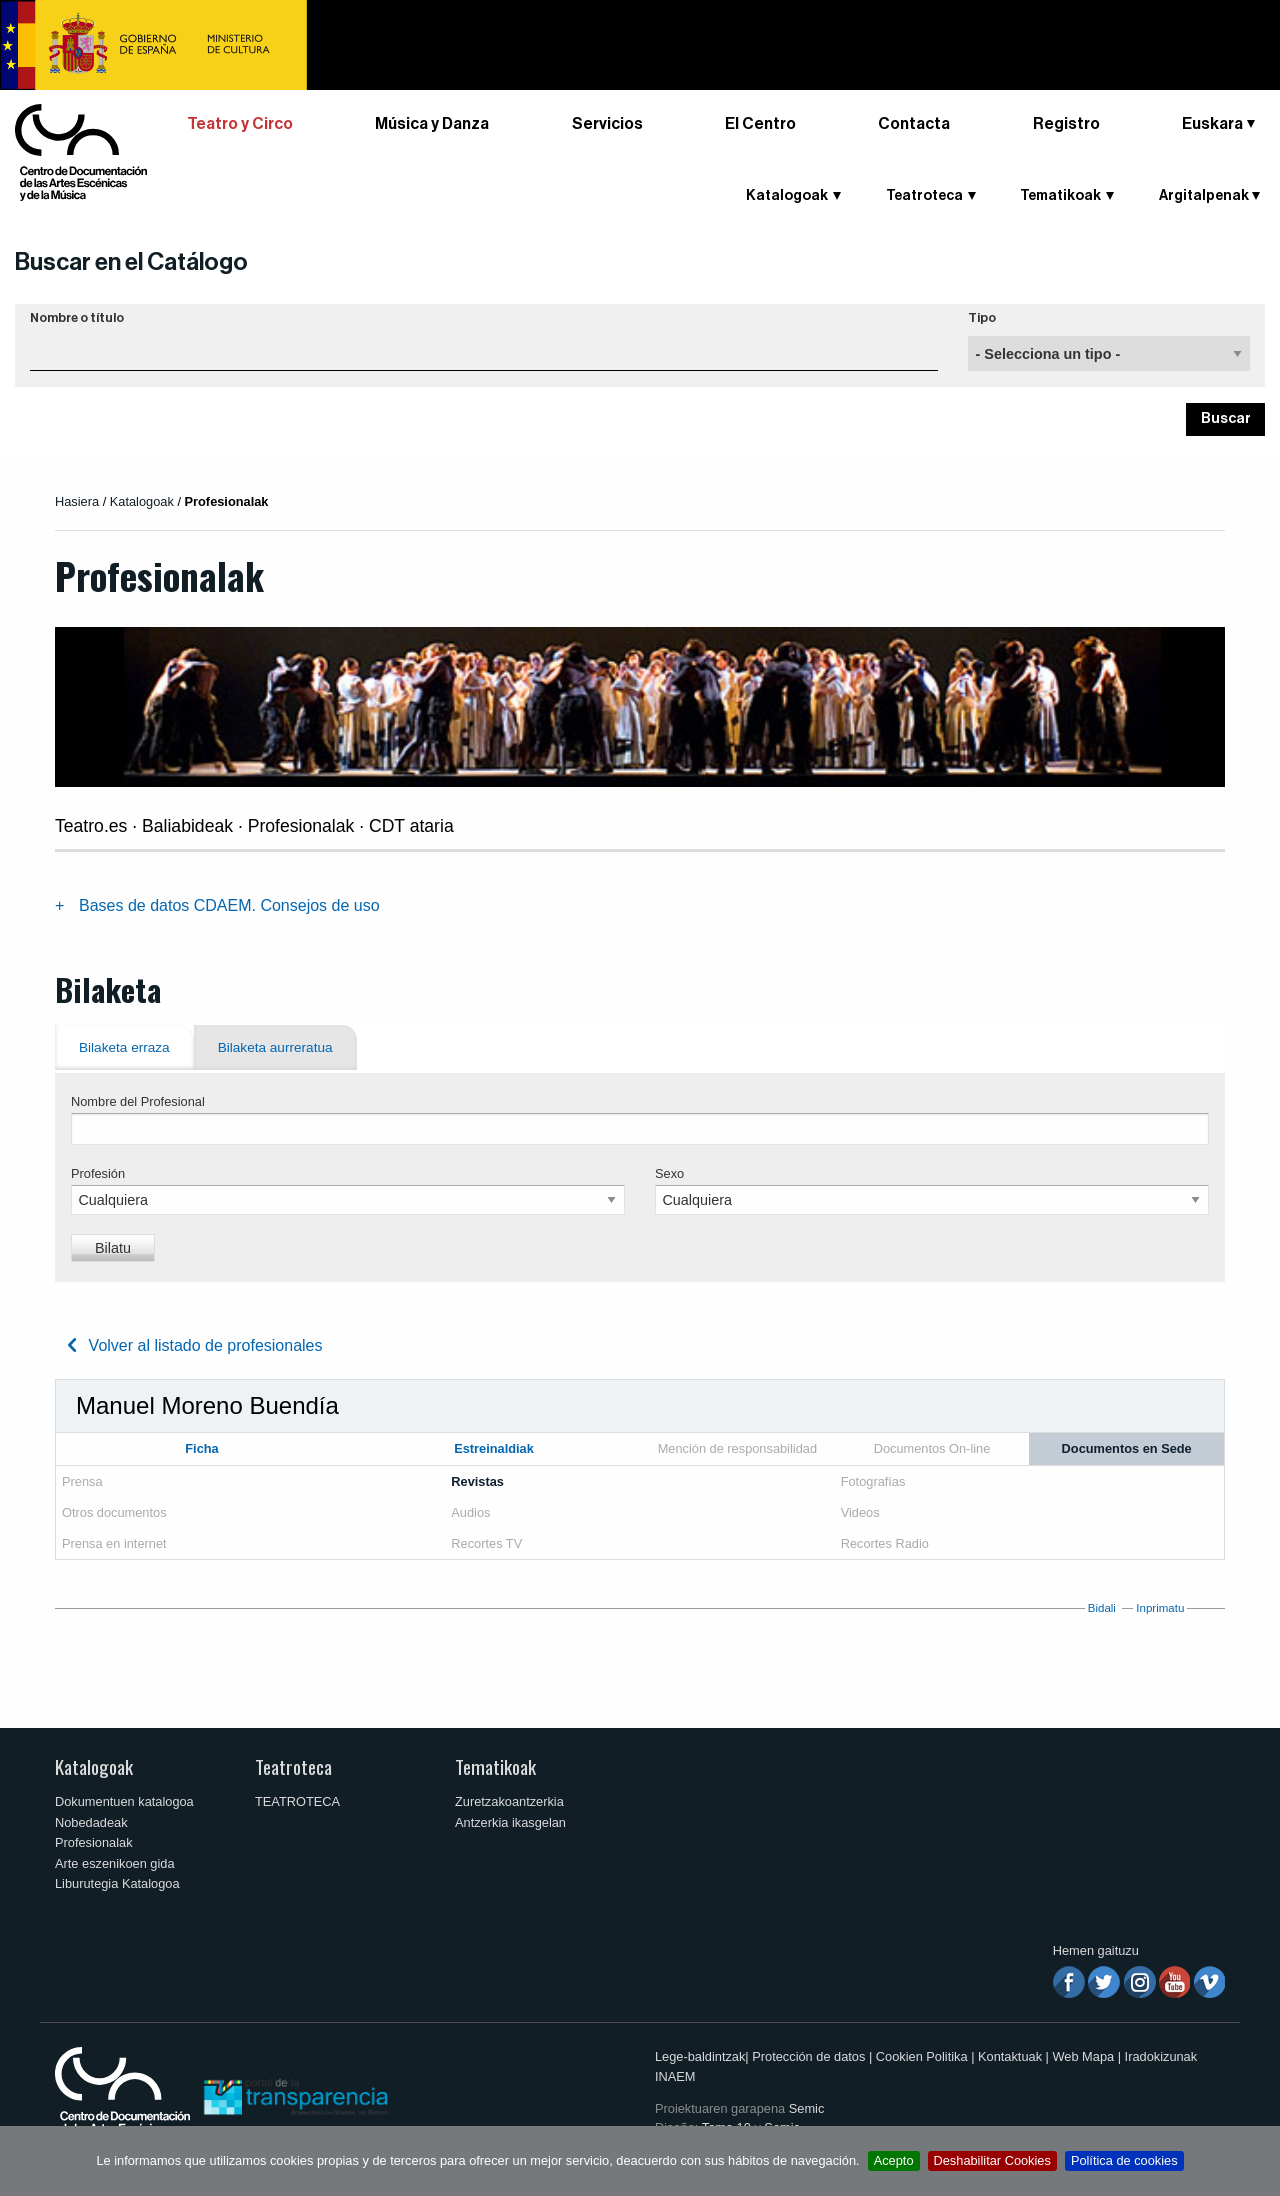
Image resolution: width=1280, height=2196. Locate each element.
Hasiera (77, 501)
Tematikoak (1060, 196)
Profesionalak (94, 1842)
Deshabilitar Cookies (992, 2160)
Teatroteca (924, 196)
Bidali (1102, 1608)
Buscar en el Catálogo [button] (131, 262)
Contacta (914, 124)
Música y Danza (432, 124)
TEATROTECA (297, 1801)
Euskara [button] (1212, 124)
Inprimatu (1160, 1608)
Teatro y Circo (240, 124)
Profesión (98, 1173)
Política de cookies (1124, 2160)
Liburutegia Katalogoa (117, 1883)
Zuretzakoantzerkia (509, 1801)
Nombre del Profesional (138, 1101)
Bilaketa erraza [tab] (124, 1047)
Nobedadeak (91, 1822)
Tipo (982, 318)
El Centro (760, 124)
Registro (1066, 124)
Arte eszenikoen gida (115, 1863)
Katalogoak (787, 196)
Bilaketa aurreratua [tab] (275, 1047)
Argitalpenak (1204, 196)
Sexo (669, 1173)
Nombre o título (77, 318)
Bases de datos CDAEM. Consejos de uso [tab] (229, 905)
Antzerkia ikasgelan (510, 1822)
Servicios (607, 124)
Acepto (894, 2160)
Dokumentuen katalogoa (124, 1801)
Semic (807, 2108)
